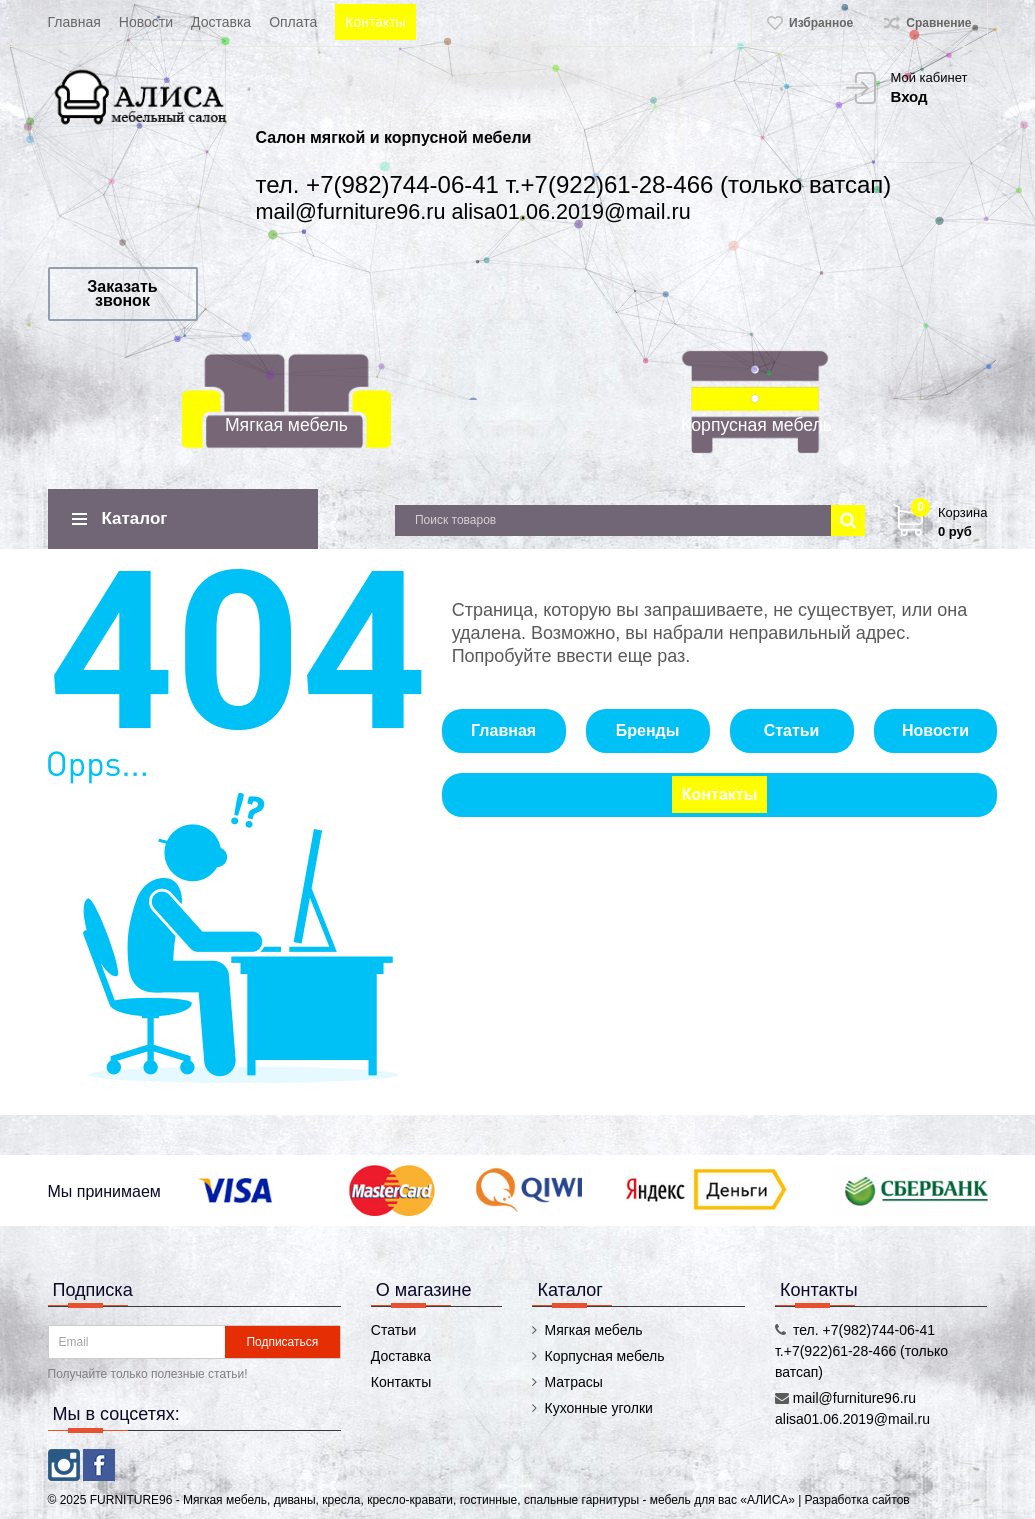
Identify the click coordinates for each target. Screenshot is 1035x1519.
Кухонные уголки (598, 1408)
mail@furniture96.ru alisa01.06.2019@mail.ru (473, 211)
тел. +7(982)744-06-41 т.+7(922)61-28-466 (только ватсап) (574, 184)
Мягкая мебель (286, 425)
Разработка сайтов (857, 1500)
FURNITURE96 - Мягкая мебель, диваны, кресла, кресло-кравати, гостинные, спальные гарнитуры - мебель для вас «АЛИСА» (444, 1500)
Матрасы (573, 1382)
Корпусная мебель (756, 425)
